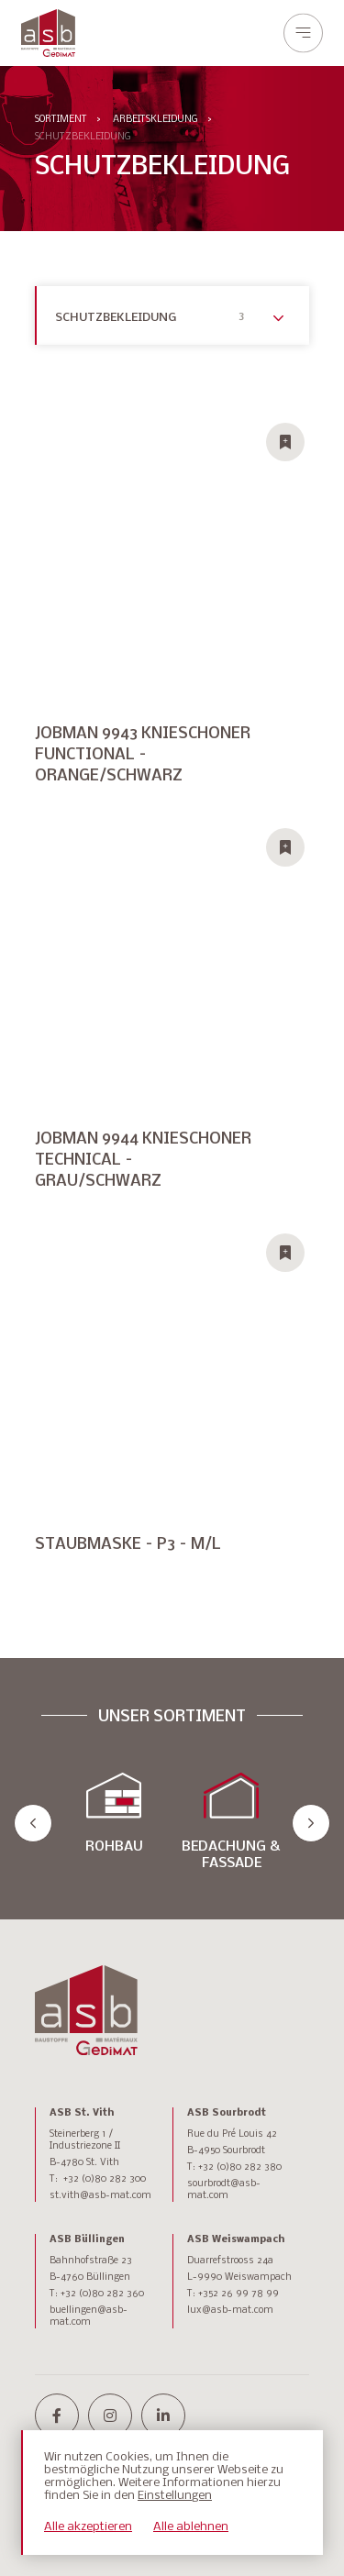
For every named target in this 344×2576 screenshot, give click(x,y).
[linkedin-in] (163, 2416)
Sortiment (61, 120)
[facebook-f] (57, 2416)
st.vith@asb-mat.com (100, 2196)
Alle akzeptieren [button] (88, 2527)
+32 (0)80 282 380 (240, 2167)
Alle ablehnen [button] (190, 2527)
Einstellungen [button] (175, 2496)
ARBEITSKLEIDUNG (155, 120)
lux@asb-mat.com (230, 2310)
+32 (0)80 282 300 (104, 2179)
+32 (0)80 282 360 (102, 2294)
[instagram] (110, 2416)
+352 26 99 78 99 (238, 2294)
